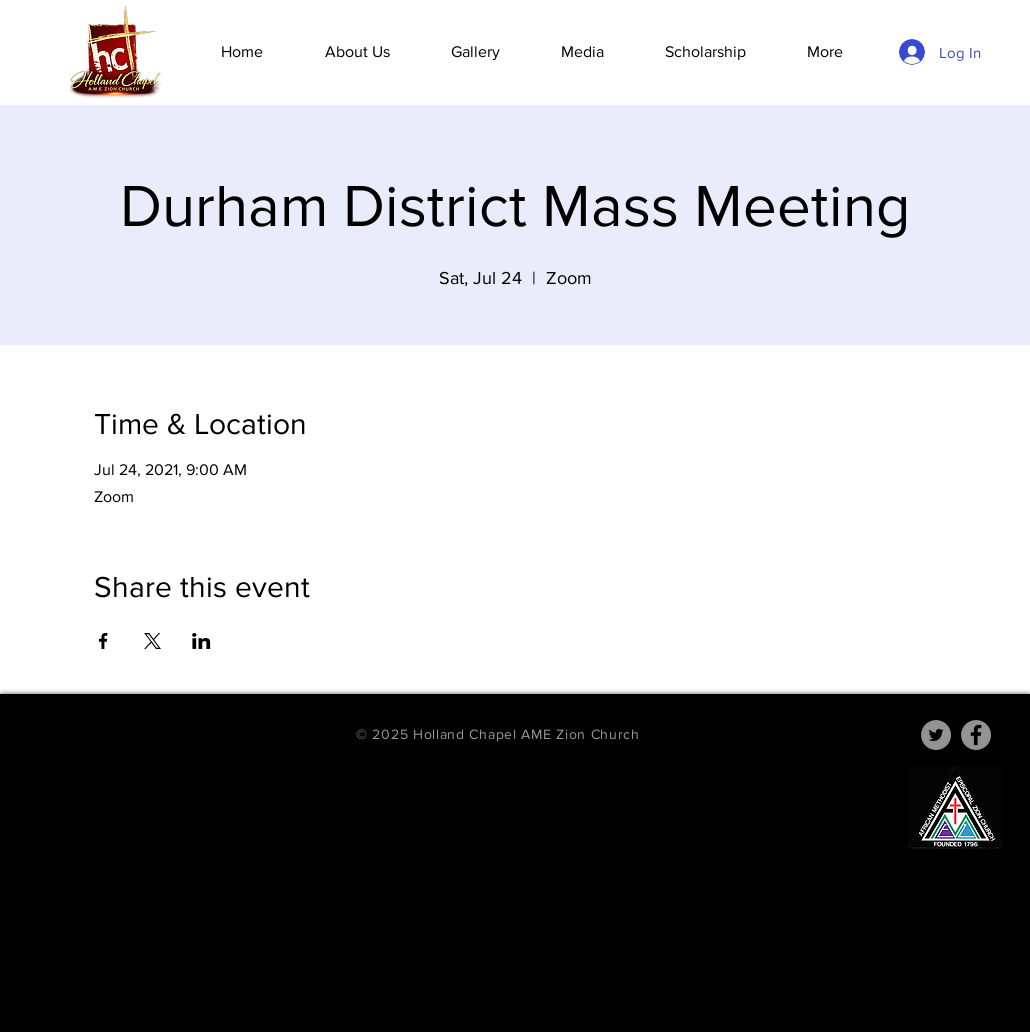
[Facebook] (976, 735)
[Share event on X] (152, 641)
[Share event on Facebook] (103, 641)
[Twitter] (936, 735)
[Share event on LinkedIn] (201, 641)
